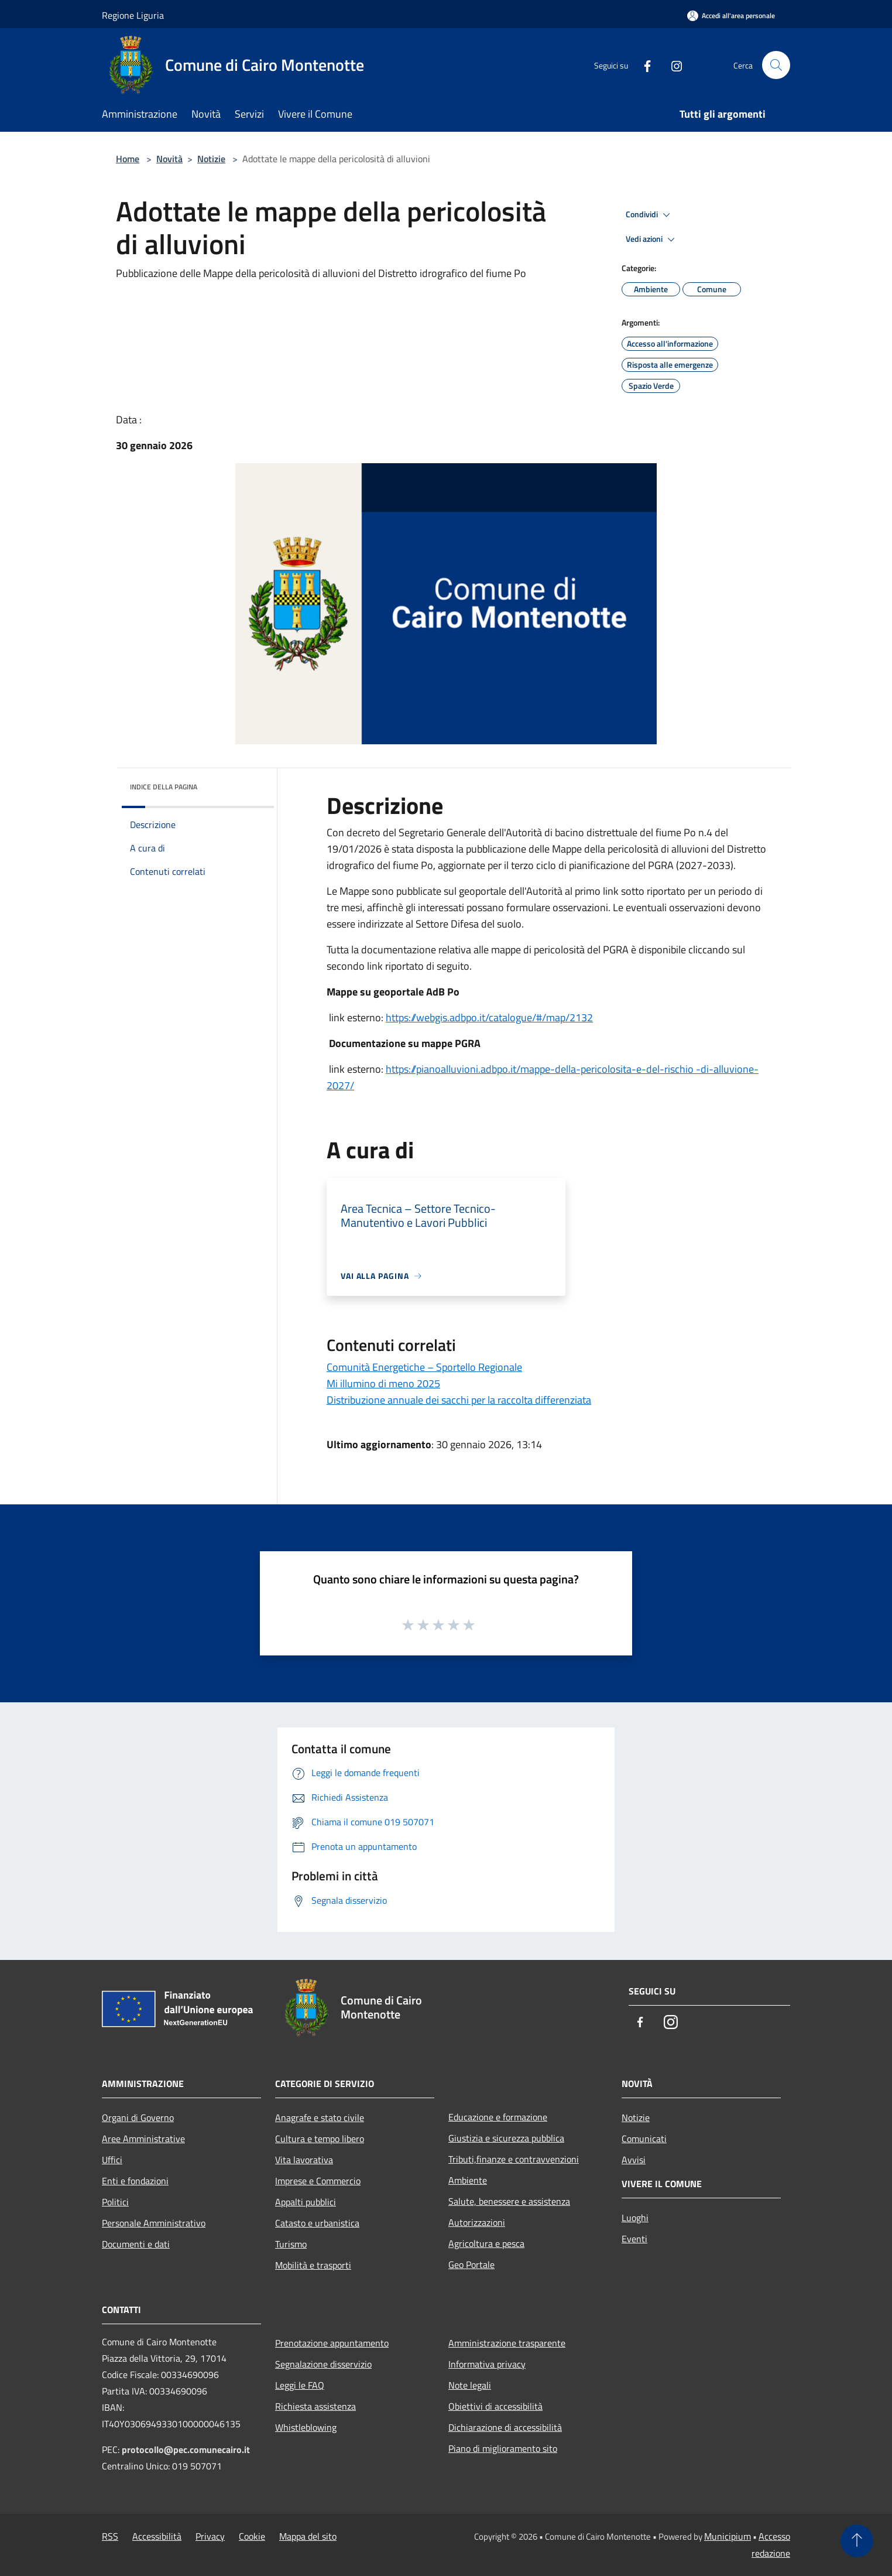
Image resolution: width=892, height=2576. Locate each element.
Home (127, 159)
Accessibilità (156, 2536)
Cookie (252, 2536)
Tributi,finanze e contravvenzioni (513, 2159)
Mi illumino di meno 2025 (383, 1383)
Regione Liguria (133, 15)
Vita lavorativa (304, 2160)
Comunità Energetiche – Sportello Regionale (424, 1367)
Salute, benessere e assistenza (509, 2201)
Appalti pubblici (305, 2202)
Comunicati (644, 2139)
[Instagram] (672, 65)
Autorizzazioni (476, 2222)
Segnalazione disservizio (323, 2364)
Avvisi (634, 2160)
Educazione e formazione (497, 2117)
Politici (115, 2202)
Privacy (210, 2536)
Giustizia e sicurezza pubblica (506, 2138)
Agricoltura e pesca (486, 2243)
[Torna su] (856, 2540)
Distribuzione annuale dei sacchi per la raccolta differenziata (459, 1400)
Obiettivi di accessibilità (495, 2406)
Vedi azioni (652, 239)
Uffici (112, 2160)
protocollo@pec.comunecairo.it (186, 2449)
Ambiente (467, 2180)
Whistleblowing (306, 2427)
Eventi (634, 2239)
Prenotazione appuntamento (332, 2343)
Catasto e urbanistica (317, 2223)
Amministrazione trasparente (506, 2343)
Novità (169, 159)
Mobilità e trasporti (313, 2265)
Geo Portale (471, 2264)
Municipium (727, 2536)
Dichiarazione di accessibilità (505, 2427)
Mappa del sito (308, 2536)
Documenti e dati (136, 2244)
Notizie (211, 159)
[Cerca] (776, 65)
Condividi (650, 215)
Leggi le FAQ (299, 2385)
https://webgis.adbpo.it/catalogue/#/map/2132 (489, 1017)
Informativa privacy (487, 2364)
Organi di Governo (138, 2117)
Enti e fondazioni (135, 2181)
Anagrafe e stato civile (319, 2117)
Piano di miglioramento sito (502, 2448)
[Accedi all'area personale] (731, 15)
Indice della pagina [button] (163, 786)
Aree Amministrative (143, 2139)
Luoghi (635, 2218)
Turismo (291, 2244)
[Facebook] (642, 65)
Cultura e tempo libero (319, 2139)
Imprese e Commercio (318, 2181)
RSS (110, 2536)
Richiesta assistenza (315, 2406)
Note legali (469, 2385)
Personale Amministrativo (153, 2223)
